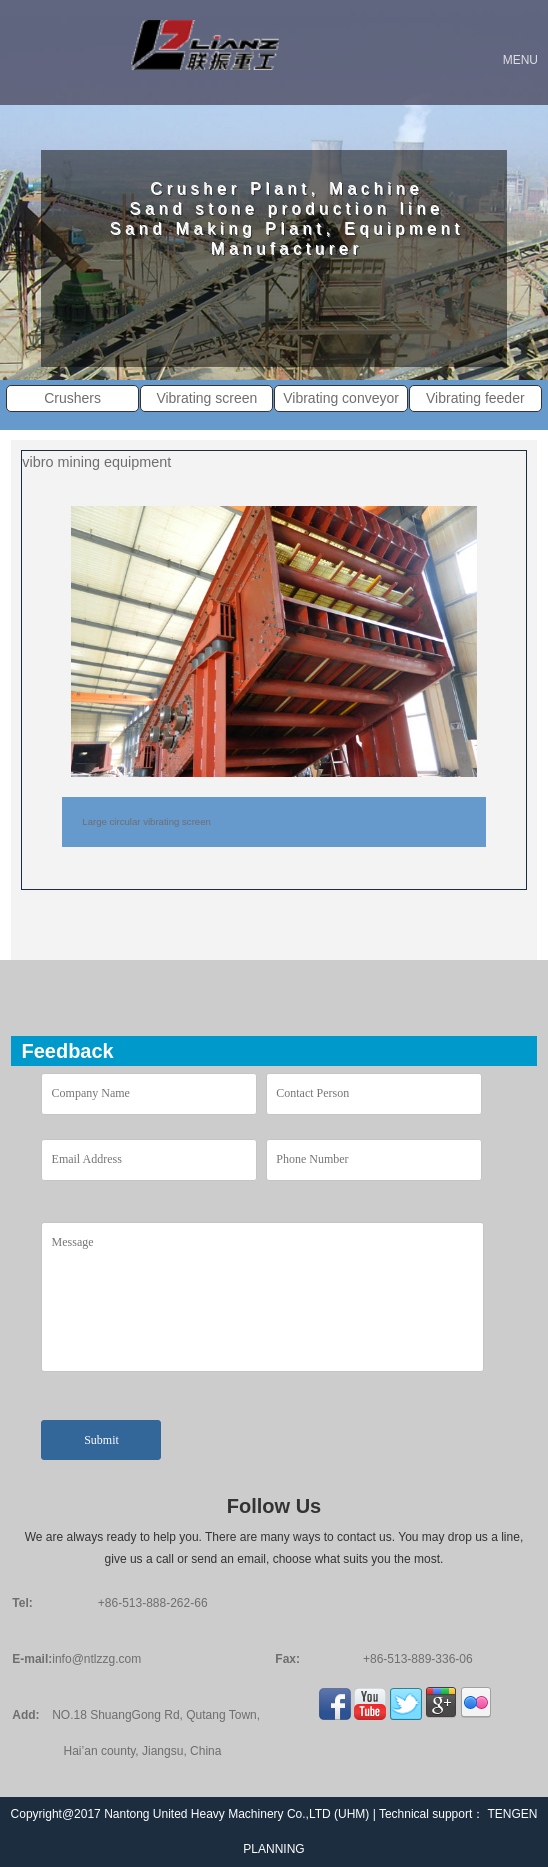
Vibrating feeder (475, 398)
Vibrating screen (206, 398)
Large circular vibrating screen (146, 821)
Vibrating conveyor (341, 398)
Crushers (72, 398)
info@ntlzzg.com (96, 1659)
